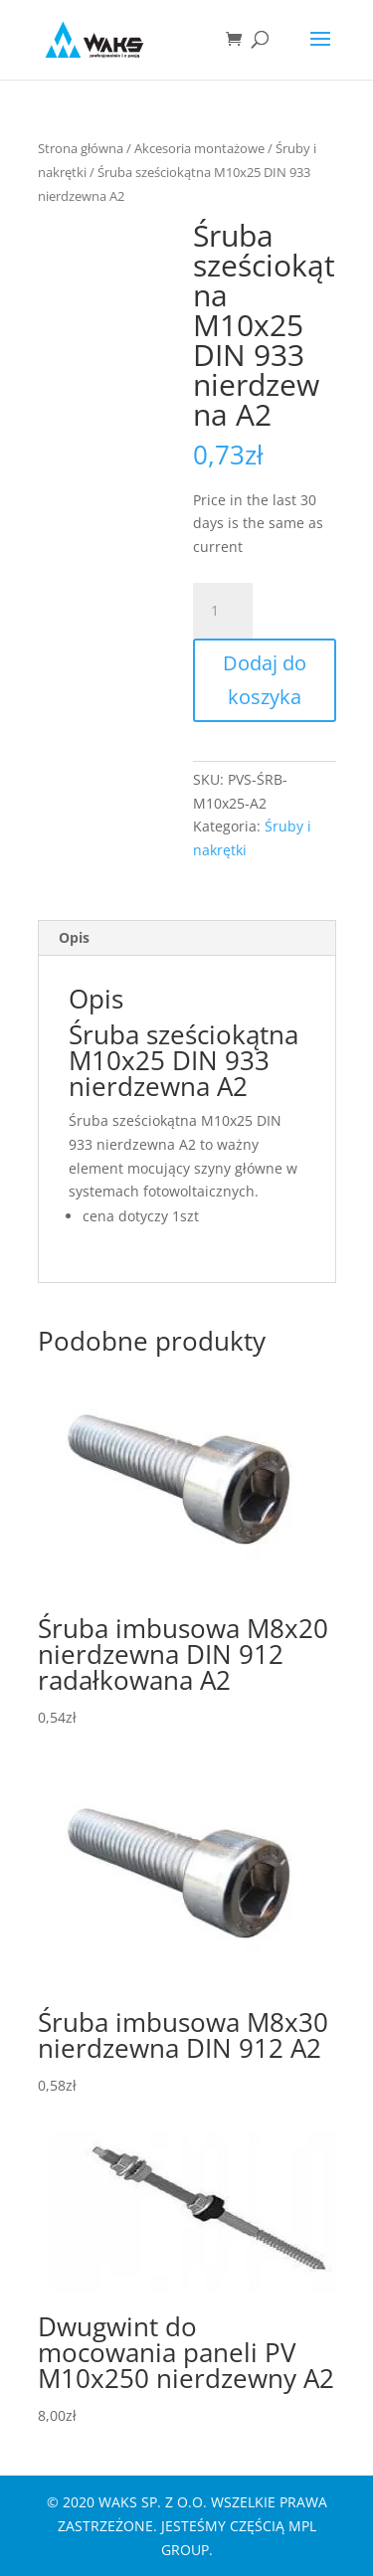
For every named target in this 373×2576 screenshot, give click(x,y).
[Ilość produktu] (223, 611)
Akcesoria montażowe (199, 148)
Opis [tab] (74, 937)
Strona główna (80, 148)
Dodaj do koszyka (264, 679)
